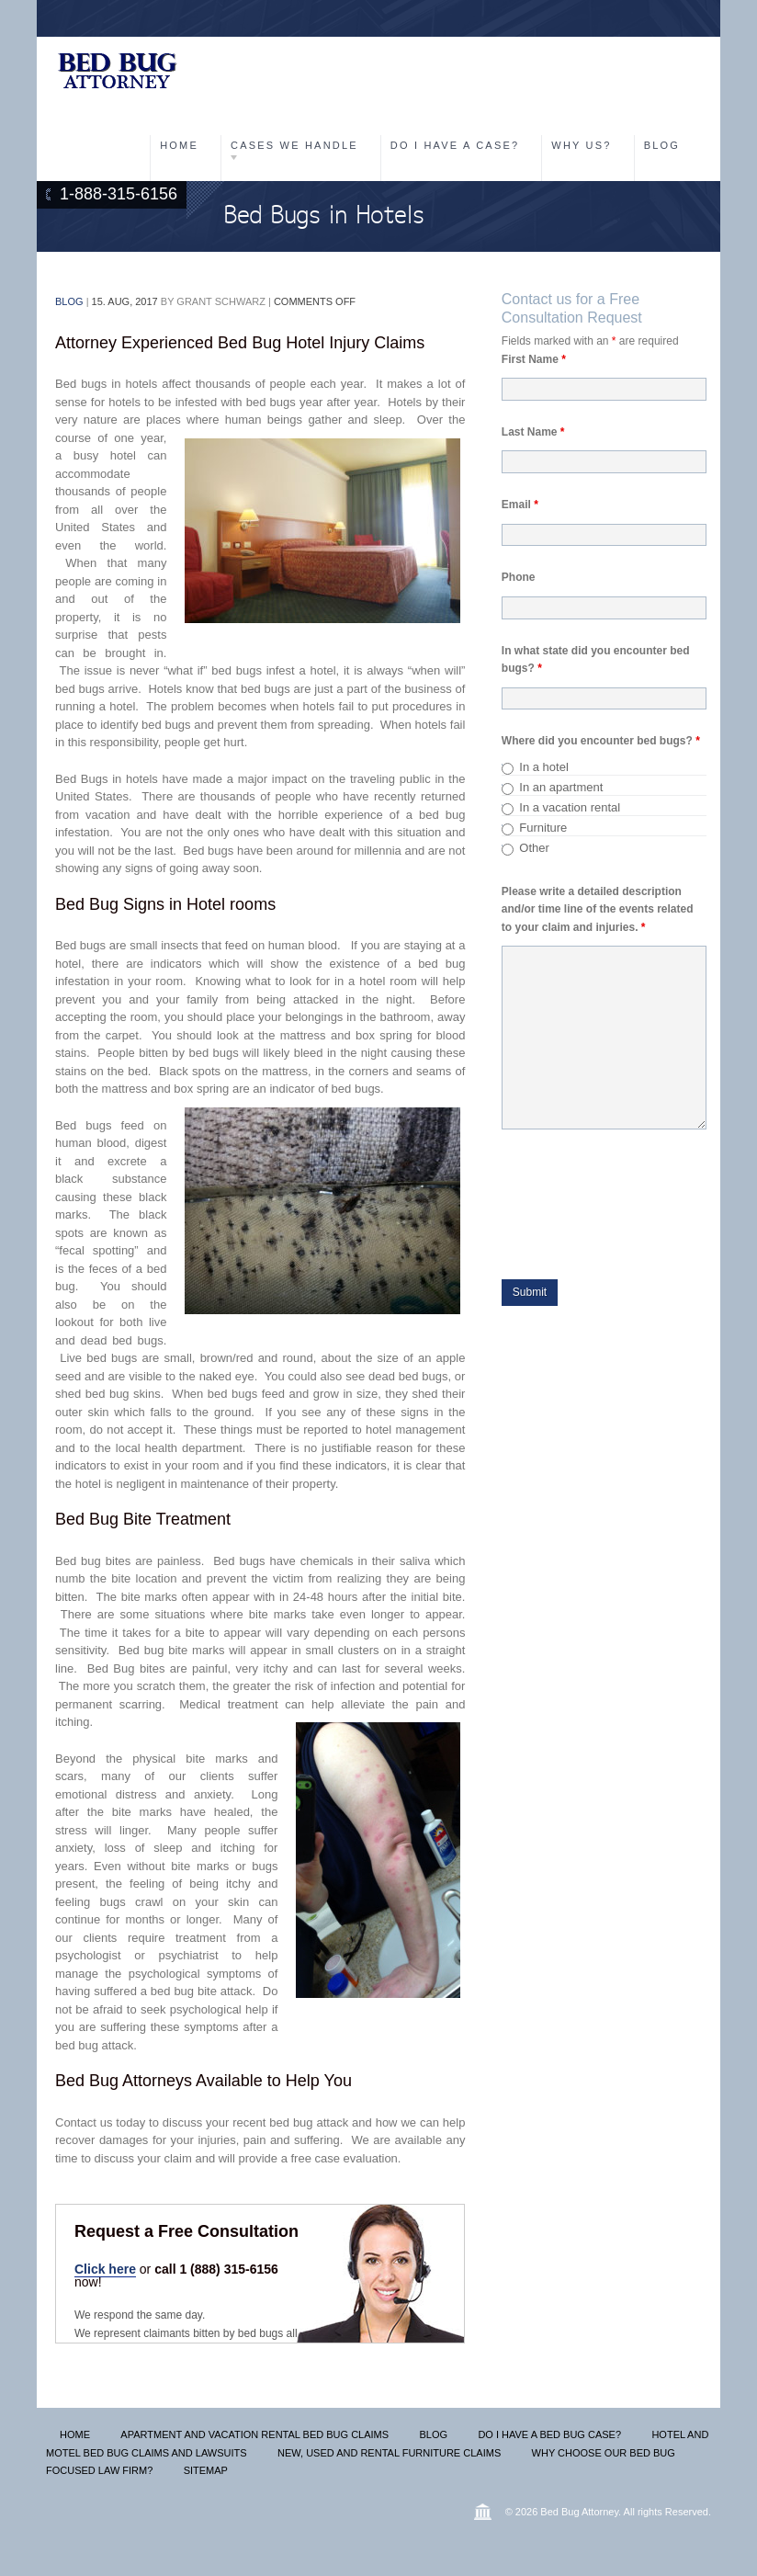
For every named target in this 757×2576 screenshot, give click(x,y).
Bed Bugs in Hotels (323, 216)
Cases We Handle (294, 145)
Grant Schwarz (221, 301)
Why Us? (581, 145)
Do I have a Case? (455, 145)
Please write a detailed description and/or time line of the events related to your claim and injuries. (598, 909)
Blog (662, 145)
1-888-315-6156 (118, 194)
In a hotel (544, 767)
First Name (534, 359)
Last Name (533, 432)
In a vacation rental (569, 807)
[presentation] (627, 1217)
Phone (519, 577)
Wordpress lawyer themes (482, 2511)
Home (179, 145)
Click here (105, 2269)
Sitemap (206, 2470)
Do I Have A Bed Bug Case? (549, 2434)
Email (520, 504)
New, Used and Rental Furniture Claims (389, 2452)
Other (534, 848)
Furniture (543, 827)
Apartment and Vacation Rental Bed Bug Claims (254, 2434)
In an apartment (561, 787)
